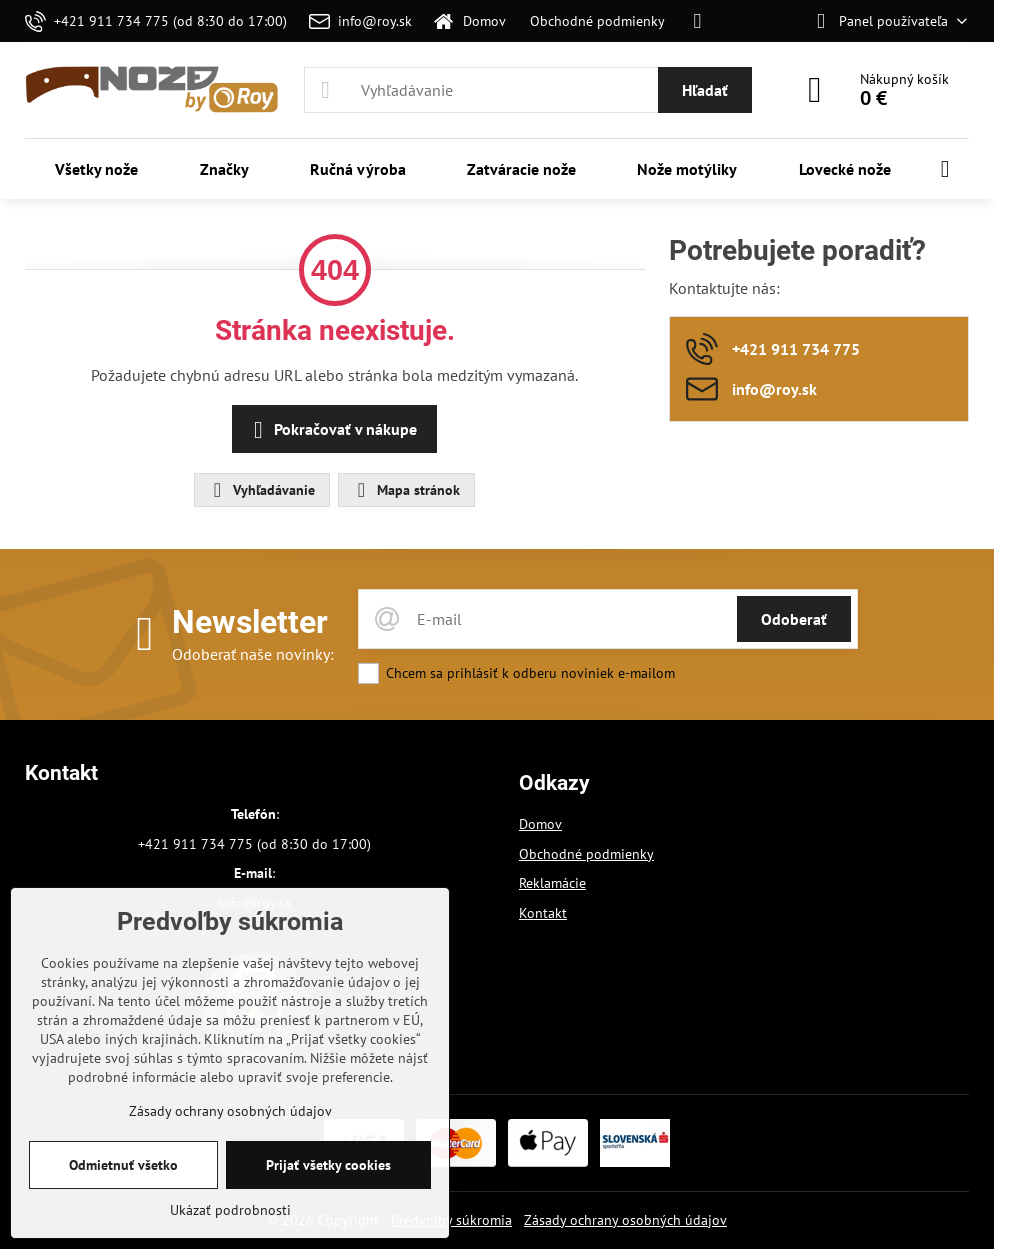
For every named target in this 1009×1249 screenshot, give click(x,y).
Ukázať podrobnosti (230, 1210)
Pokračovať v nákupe (331, 430)
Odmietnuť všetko (123, 1165)
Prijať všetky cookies (328, 1165)
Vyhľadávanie (261, 490)
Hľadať (705, 90)
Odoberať (794, 619)
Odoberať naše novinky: (253, 654)
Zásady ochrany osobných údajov (625, 1220)
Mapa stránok (405, 490)
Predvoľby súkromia (451, 1220)
